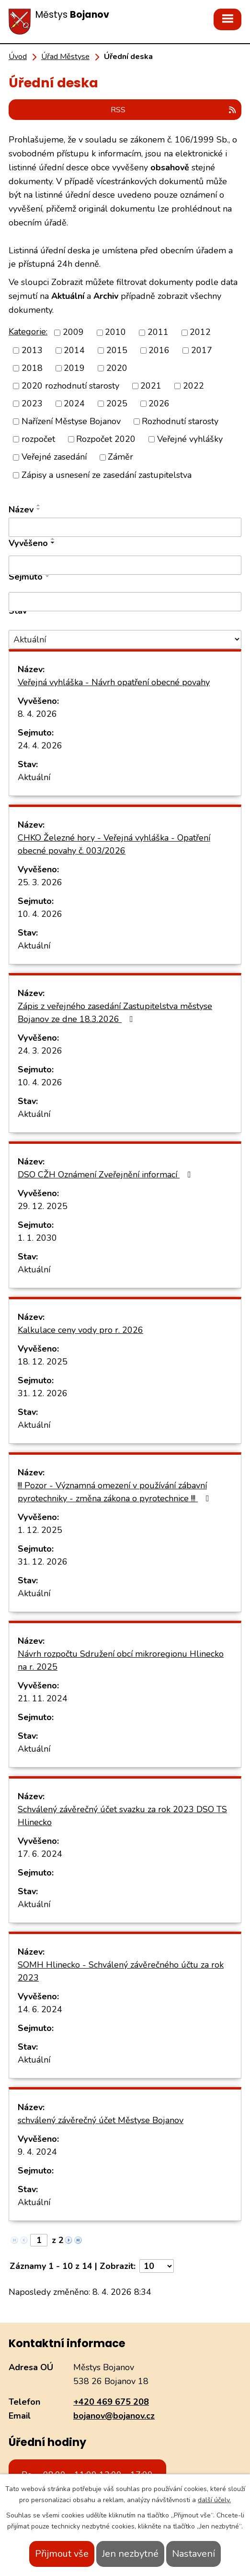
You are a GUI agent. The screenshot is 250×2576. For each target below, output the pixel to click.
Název (21, 509)
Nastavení (193, 2553)
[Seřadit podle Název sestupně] (39, 509)
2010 (115, 332)
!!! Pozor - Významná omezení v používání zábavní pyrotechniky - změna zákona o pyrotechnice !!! (115, 1492)
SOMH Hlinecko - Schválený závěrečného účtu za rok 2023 (121, 1971)
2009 (73, 332)
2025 (116, 403)
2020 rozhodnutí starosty (70, 386)
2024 (74, 403)
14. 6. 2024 (40, 2009)
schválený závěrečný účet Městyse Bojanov (100, 2120)
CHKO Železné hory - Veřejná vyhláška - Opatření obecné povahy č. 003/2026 (114, 844)
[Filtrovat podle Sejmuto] (125, 601)
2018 (32, 368)
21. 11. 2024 (43, 1698)
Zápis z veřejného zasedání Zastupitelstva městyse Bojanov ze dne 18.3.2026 (115, 1012)
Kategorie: (28, 331)
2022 (193, 386)
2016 (159, 350)
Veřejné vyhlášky (190, 439)
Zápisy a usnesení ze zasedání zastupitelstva (107, 475)
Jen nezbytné (130, 2553)
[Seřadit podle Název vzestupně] (39, 505)
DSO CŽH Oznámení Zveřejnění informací (106, 1174)
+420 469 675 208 (111, 2402)
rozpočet (38, 439)
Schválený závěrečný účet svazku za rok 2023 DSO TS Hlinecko (122, 1816)
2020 (116, 368)
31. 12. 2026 (43, 1393)
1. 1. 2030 (37, 1238)
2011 (158, 332)
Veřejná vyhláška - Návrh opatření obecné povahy (114, 682)
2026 (159, 403)
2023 (32, 403)
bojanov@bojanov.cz (114, 2416)
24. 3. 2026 (40, 1051)
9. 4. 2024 (37, 2152)
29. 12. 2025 (43, 1206)
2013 (32, 350)
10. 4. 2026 (40, 914)
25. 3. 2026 (40, 882)
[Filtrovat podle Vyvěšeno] (125, 565)
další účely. (214, 2500)
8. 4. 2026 (37, 714)
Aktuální (34, 777)
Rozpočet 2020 (106, 439)
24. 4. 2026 (40, 745)
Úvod (18, 56)
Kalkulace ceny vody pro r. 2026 (80, 1330)
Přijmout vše (62, 2553)
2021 (150, 386)
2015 (116, 350)
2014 (74, 350)
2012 (200, 332)
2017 (201, 350)
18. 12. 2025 (43, 1361)
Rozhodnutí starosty (180, 421)
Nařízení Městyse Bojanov (71, 421)
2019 (74, 368)
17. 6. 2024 (40, 1854)
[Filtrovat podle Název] (125, 527)
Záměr (120, 457)
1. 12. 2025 (40, 1530)
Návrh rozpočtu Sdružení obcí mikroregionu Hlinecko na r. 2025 (121, 1660)
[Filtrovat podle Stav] (125, 639)
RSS (174, 110)
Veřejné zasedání (54, 457)
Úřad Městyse (65, 56)
